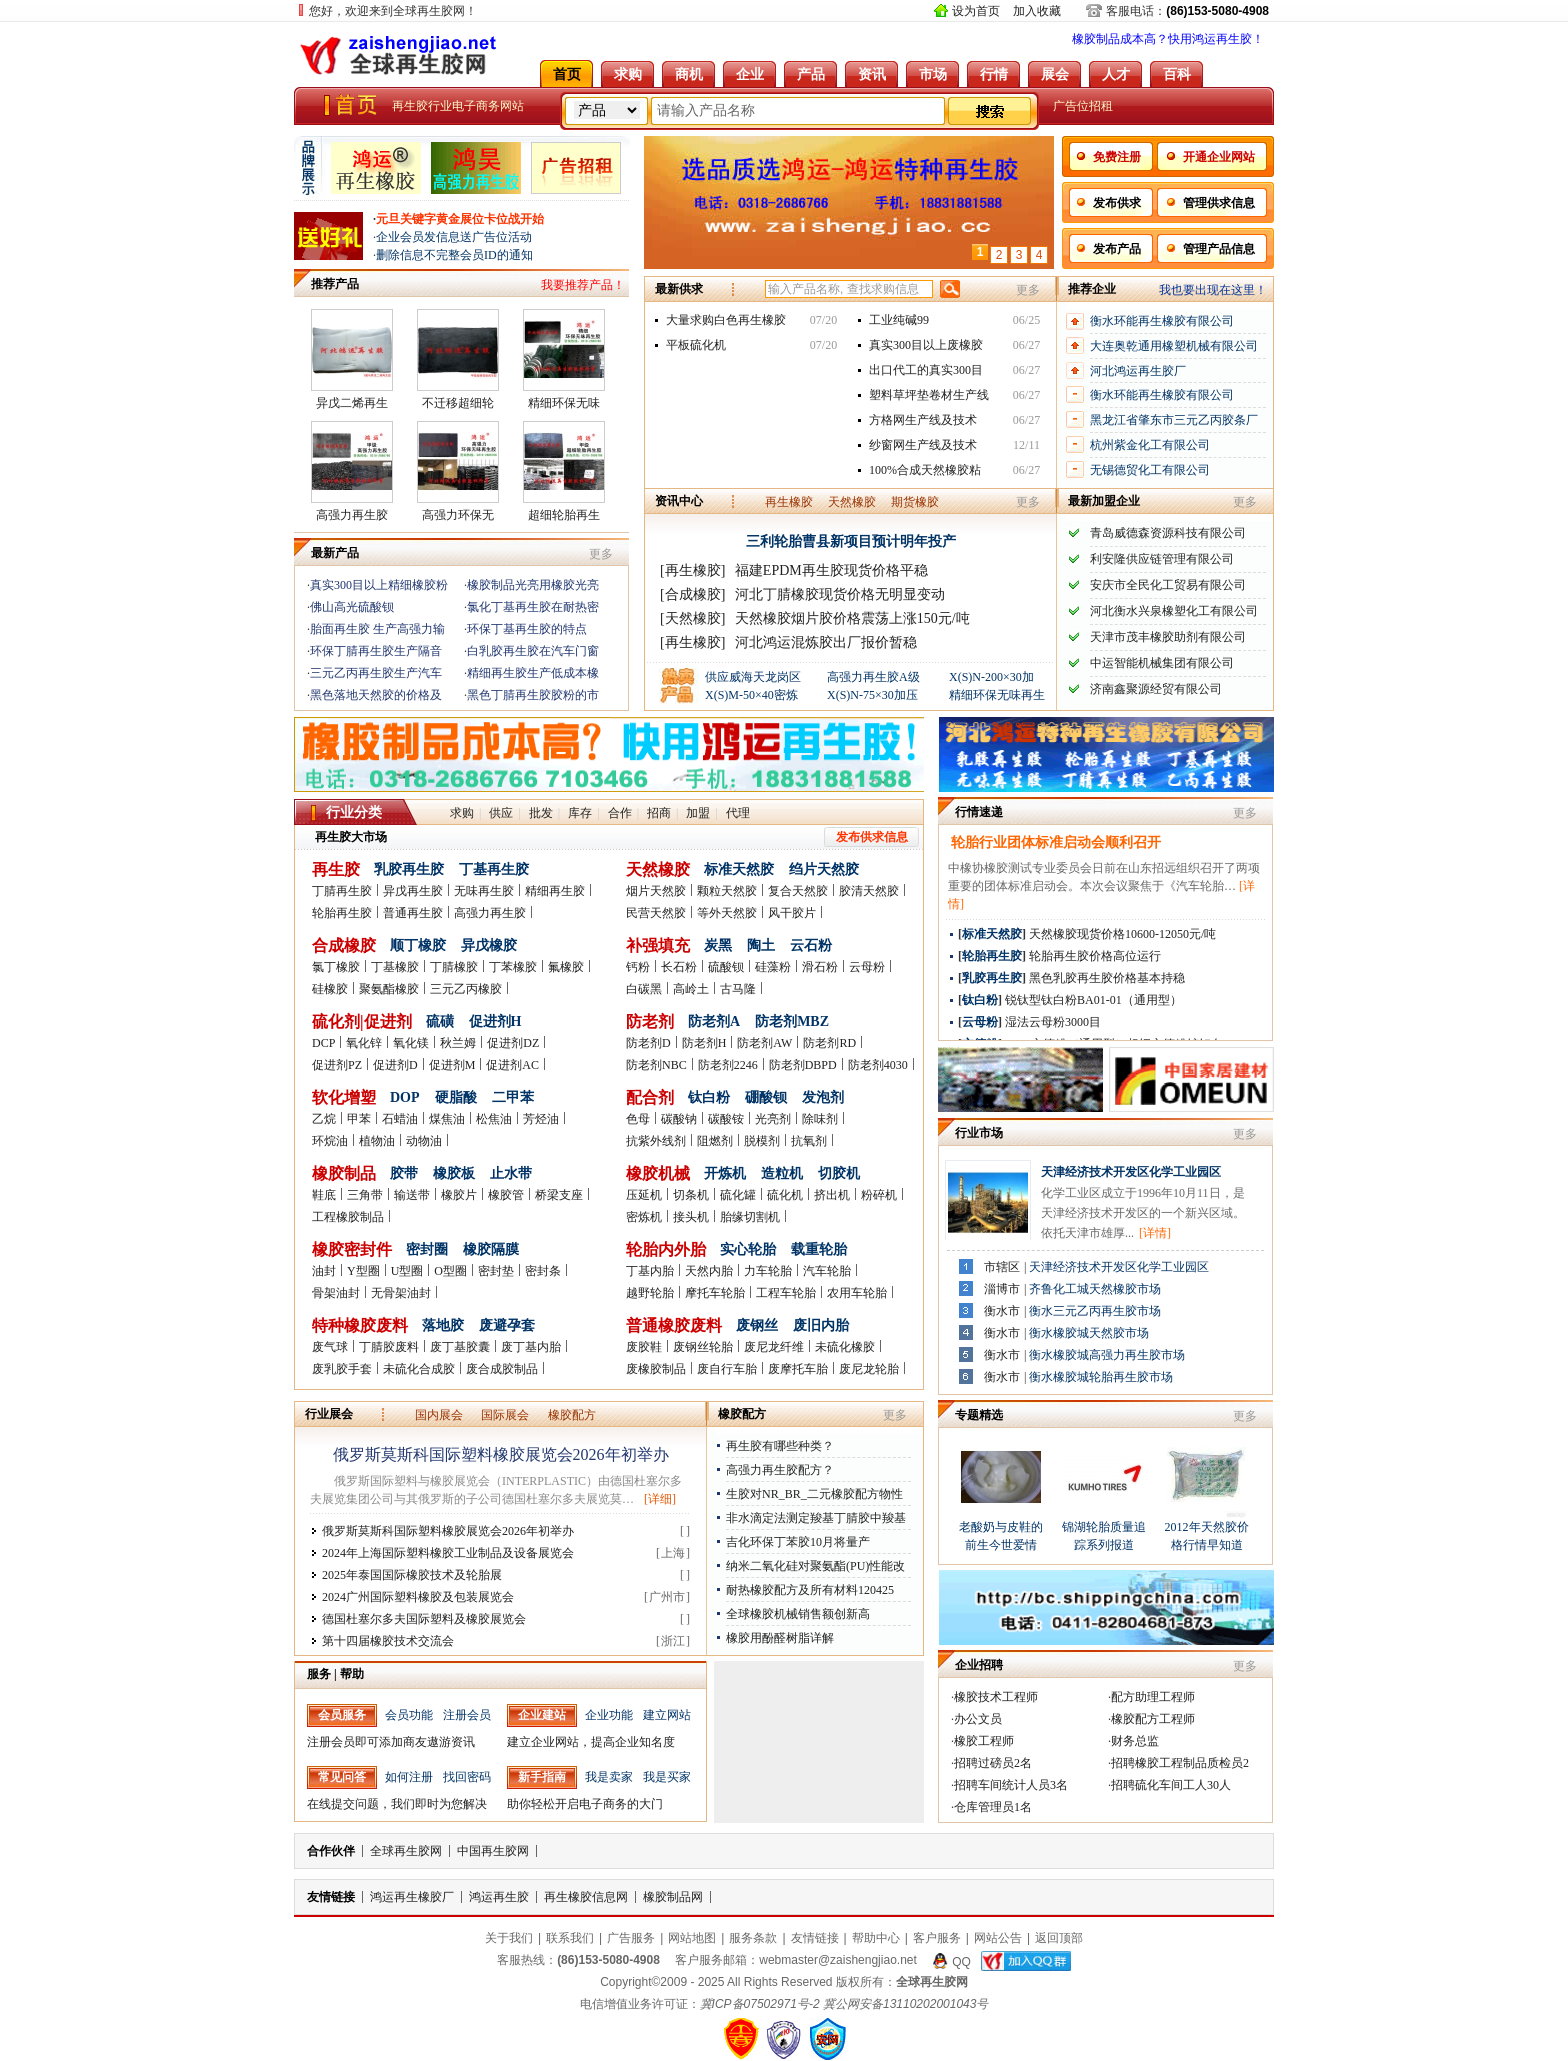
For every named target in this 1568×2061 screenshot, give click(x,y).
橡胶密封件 (352, 1249)
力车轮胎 (768, 1271)
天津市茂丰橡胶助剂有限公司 (1168, 637)
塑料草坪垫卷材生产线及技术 (929, 398)
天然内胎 (709, 1271)
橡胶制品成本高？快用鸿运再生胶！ (1168, 39)
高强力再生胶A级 (873, 677)
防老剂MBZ (792, 1021)
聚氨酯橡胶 (389, 989)
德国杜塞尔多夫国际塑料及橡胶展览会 (424, 1619)
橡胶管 (506, 1195)
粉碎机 (879, 1195)
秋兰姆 (458, 1043)
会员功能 (409, 1715)
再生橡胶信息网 (586, 1897)
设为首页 (976, 11)
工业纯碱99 (899, 320)
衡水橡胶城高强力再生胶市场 (1107, 1355)
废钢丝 (757, 1325)
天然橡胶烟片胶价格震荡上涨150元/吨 (852, 618)
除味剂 (820, 1119)
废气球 (330, 1347)
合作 (620, 813)
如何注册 (409, 1777)
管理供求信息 (1219, 203)
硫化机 (785, 1195)
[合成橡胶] (692, 594)
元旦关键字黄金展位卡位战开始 (460, 219)
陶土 (761, 945)
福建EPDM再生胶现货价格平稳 (831, 570)
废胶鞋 (644, 1347)
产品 (811, 74)
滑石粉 (820, 967)
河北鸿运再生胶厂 (1138, 371)
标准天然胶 (739, 869)
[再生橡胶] (692, 570)
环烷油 (330, 1141)
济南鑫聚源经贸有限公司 (1156, 689)
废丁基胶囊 (460, 1347)
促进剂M (452, 1065)
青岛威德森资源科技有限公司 (1168, 533)
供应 (501, 813)
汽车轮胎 (827, 1271)
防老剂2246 (728, 1065)
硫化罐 (738, 1195)
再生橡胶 (789, 502)
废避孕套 (507, 1325)
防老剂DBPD (803, 1065)
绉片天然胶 (824, 869)
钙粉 (638, 967)
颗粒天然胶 (727, 891)
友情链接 (331, 1897)
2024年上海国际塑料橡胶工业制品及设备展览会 (448, 1553)
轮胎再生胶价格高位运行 (1095, 956)
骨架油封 (336, 1293)
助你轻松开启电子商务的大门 (585, 1804)
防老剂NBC (656, 1065)
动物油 (424, 1141)
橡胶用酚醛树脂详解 (780, 1638)
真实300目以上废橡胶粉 (926, 348)
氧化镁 (411, 1043)
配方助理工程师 (1153, 1697)
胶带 (404, 1173)
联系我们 (570, 1938)
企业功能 (609, 1715)
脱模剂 (762, 1141)
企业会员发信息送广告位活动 (454, 237)
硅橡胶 (330, 989)
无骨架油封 (401, 1293)
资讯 (872, 74)
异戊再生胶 (413, 891)
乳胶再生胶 (409, 869)
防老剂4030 (878, 1065)
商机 (689, 74)
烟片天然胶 (656, 891)
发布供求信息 (872, 837)
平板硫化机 (696, 345)
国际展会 (505, 1415)
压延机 (644, 1195)
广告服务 (631, 1938)
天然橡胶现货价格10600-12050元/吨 (1122, 934)
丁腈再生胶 (342, 891)
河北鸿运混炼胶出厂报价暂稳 (826, 642)
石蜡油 (400, 1119)
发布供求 (1117, 203)
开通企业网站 (1219, 157)
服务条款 (753, 1938)
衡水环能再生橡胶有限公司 (1162, 321)
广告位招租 (1083, 106)
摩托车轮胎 (715, 1293)
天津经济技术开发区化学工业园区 (1131, 1172)
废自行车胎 (727, 1369)
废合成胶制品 (502, 1369)
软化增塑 (344, 1097)
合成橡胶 (344, 945)
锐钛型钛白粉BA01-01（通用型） (1093, 1000)
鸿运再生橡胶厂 (412, 1897)
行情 (994, 74)
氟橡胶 (566, 967)
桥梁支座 (559, 1195)
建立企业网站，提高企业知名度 (591, 1742)
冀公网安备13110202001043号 (905, 2004)
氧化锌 (364, 1043)
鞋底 (324, 1195)
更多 (601, 554)
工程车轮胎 (786, 1293)
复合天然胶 (798, 891)
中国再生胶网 (493, 1851)
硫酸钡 (726, 967)
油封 (324, 1271)
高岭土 (691, 989)
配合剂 (650, 1097)
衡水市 (1002, 1311)
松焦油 (494, 1119)
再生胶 (336, 869)
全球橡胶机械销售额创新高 (798, 1614)
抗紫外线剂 (656, 1141)
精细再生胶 (555, 891)
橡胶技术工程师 (996, 1697)
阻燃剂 (715, 1141)
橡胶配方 (572, 1415)
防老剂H (704, 1043)
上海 (673, 1553)
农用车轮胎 (857, 1293)
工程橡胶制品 (348, 1217)
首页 (567, 74)
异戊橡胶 (489, 945)
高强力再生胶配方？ (780, 1470)
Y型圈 (363, 1271)
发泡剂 (823, 1097)
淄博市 (1002, 1289)
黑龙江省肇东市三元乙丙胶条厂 (1174, 420)
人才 (1116, 74)
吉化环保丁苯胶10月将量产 (798, 1542)
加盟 (698, 813)
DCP (323, 1043)
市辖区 (1002, 1267)
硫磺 (440, 1021)
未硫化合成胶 (419, 1369)
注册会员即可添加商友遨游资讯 (391, 1742)
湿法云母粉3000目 (1053, 1022)
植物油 (377, 1141)
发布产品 (1117, 249)
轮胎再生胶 (342, 913)
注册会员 (467, 1715)
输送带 (412, 1195)
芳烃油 (541, 1119)
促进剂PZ (337, 1065)
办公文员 (978, 1719)
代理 (738, 813)
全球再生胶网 (399, 55)
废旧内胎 (821, 1325)
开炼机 (725, 1173)
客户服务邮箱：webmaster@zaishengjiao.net (796, 1960)
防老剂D (648, 1043)
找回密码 (467, 1777)
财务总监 (1135, 1741)
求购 (628, 74)
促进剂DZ (513, 1043)
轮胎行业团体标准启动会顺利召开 (1056, 842)
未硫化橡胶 (845, 1347)
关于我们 (509, 1938)
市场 (933, 74)
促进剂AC (512, 1065)
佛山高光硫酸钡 (352, 607)
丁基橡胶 (395, 967)
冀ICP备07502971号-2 (760, 2004)
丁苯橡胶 (513, 967)
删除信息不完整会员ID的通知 (454, 255)
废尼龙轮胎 (869, 1369)
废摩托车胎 (798, 1369)
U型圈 (407, 1271)
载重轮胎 (819, 1249)
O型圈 (450, 1271)
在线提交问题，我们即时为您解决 (397, 1804)
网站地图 (692, 1938)
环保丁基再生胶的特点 (527, 629)
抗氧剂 (809, 1141)
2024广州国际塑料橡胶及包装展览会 (418, 1597)
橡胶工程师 (984, 1741)
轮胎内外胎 (666, 1249)
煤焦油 (447, 1119)
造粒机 (782, 1173)
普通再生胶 (413, 913)
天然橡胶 (852, 502)
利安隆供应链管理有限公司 (1162, 559)
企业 (750, 74)
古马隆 (738, 989)
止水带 (511, 1173)
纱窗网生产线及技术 (923, 445)
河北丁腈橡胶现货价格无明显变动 (840, 594)
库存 (580, 813)
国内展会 (439, 1415)
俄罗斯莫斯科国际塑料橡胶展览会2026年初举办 (501, 1454)
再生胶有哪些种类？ (780, 1446)
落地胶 (443, 1325)
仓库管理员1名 (993, 1807)
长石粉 (679, 967)
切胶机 (839, 1173)
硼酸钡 (766, 1097)
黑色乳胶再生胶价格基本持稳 (1107, 978)
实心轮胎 (748, 1249)
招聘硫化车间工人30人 (1171, 1785)
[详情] (1155, 1233)
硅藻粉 (773, 967)
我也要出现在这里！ (1213, 290)
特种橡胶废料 (360, 1325)
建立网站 (667, 1715)
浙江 (673, 1641)
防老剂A (714, 1021)
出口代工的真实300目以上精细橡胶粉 (926, 373)
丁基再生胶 (494, 869)
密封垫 (496, 1271)
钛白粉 (709, 1097)
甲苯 (359, 1119)
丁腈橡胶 (454, 967)
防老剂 (650, 1021)
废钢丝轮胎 (703, 1347)
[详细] (660, 1499)
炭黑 (718, 945)
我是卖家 (609, 1777)
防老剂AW (764, 1043)
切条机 (691, 1195)
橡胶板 (454, 1173)
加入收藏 (1037, 11)
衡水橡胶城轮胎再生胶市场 (1101, 1377)
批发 (541, 813)
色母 (638, 1119)
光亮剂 (773, 1119)
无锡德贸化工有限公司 (1150, 470)
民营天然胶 (656, 913)
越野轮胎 (650, 1293)
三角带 (365, 1195)
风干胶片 (792, 913)
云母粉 (867, 967)
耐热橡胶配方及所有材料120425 (810, 1590)
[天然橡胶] (692, 618)
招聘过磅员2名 (993, 1763)
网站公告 (998, 1938)
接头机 (691, 1217)
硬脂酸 (456, 1097)
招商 (659, 813)
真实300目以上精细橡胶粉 (379, 585)
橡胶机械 (658, 1173)
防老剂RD (829, 1043)
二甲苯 (513, 1097)
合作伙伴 (331, 1851)
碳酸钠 (679, 1119)
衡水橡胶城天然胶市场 (1089, 1333)
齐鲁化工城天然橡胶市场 (1095, 1289)
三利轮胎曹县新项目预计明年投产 (851, 541)
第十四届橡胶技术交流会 (388, 1641)
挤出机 (832, 1195)
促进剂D (395, 1065)
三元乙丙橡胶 (466, 989)
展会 (1055, 74)
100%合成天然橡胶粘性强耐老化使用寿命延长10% (929, 473)
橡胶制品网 (673, 1897)
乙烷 (324, 1119)
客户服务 (937, 1938)
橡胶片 (459, 1195)
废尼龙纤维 (774, 1347)
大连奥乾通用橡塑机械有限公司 (1174, 346)
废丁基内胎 (531, 1347)
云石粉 (811, 945)
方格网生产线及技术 (923, 420)
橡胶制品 (344, 1173)
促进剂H (495, 1021)
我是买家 (667, 1777)
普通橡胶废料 (674, 1325)
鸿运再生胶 (499, 1897)
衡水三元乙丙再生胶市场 (1095, 1311)
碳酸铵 (726, 1119)
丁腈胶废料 (389, 1347)
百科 (1177, 74)
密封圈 (427, 1249)
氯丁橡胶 (336, 967)
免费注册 (1117, 157)
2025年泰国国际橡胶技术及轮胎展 (412, 1575)
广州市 (667, 1597)
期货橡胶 (915, 502)
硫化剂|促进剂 (362, 1021)
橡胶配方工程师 (1153, 1719)
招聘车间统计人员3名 (1011, 1785)
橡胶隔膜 (491, 1249)
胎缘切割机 (750, 1217)
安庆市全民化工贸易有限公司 (1168, 585)
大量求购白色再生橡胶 (726, 320)
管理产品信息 (1219, 249)
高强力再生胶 (490, 913)
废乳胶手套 (342, 1369)
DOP (405, 1097)
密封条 (543, 1271)
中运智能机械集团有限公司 (1162, 663)
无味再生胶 (484, 891)
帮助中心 (876, 1938)
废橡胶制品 (656, 1369)
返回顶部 (1059, 1938)
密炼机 (644, 1217)
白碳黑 (644, 989)
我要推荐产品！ (583, 285)
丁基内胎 (650, 1271)
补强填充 (658, 945)
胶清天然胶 (869, 891)
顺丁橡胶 (418, 945)
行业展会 (329, 1414)
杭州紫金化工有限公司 (1150, 445)
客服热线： (578, 1960)
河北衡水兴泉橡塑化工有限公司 (1174, 611)
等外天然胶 (727, 913)
